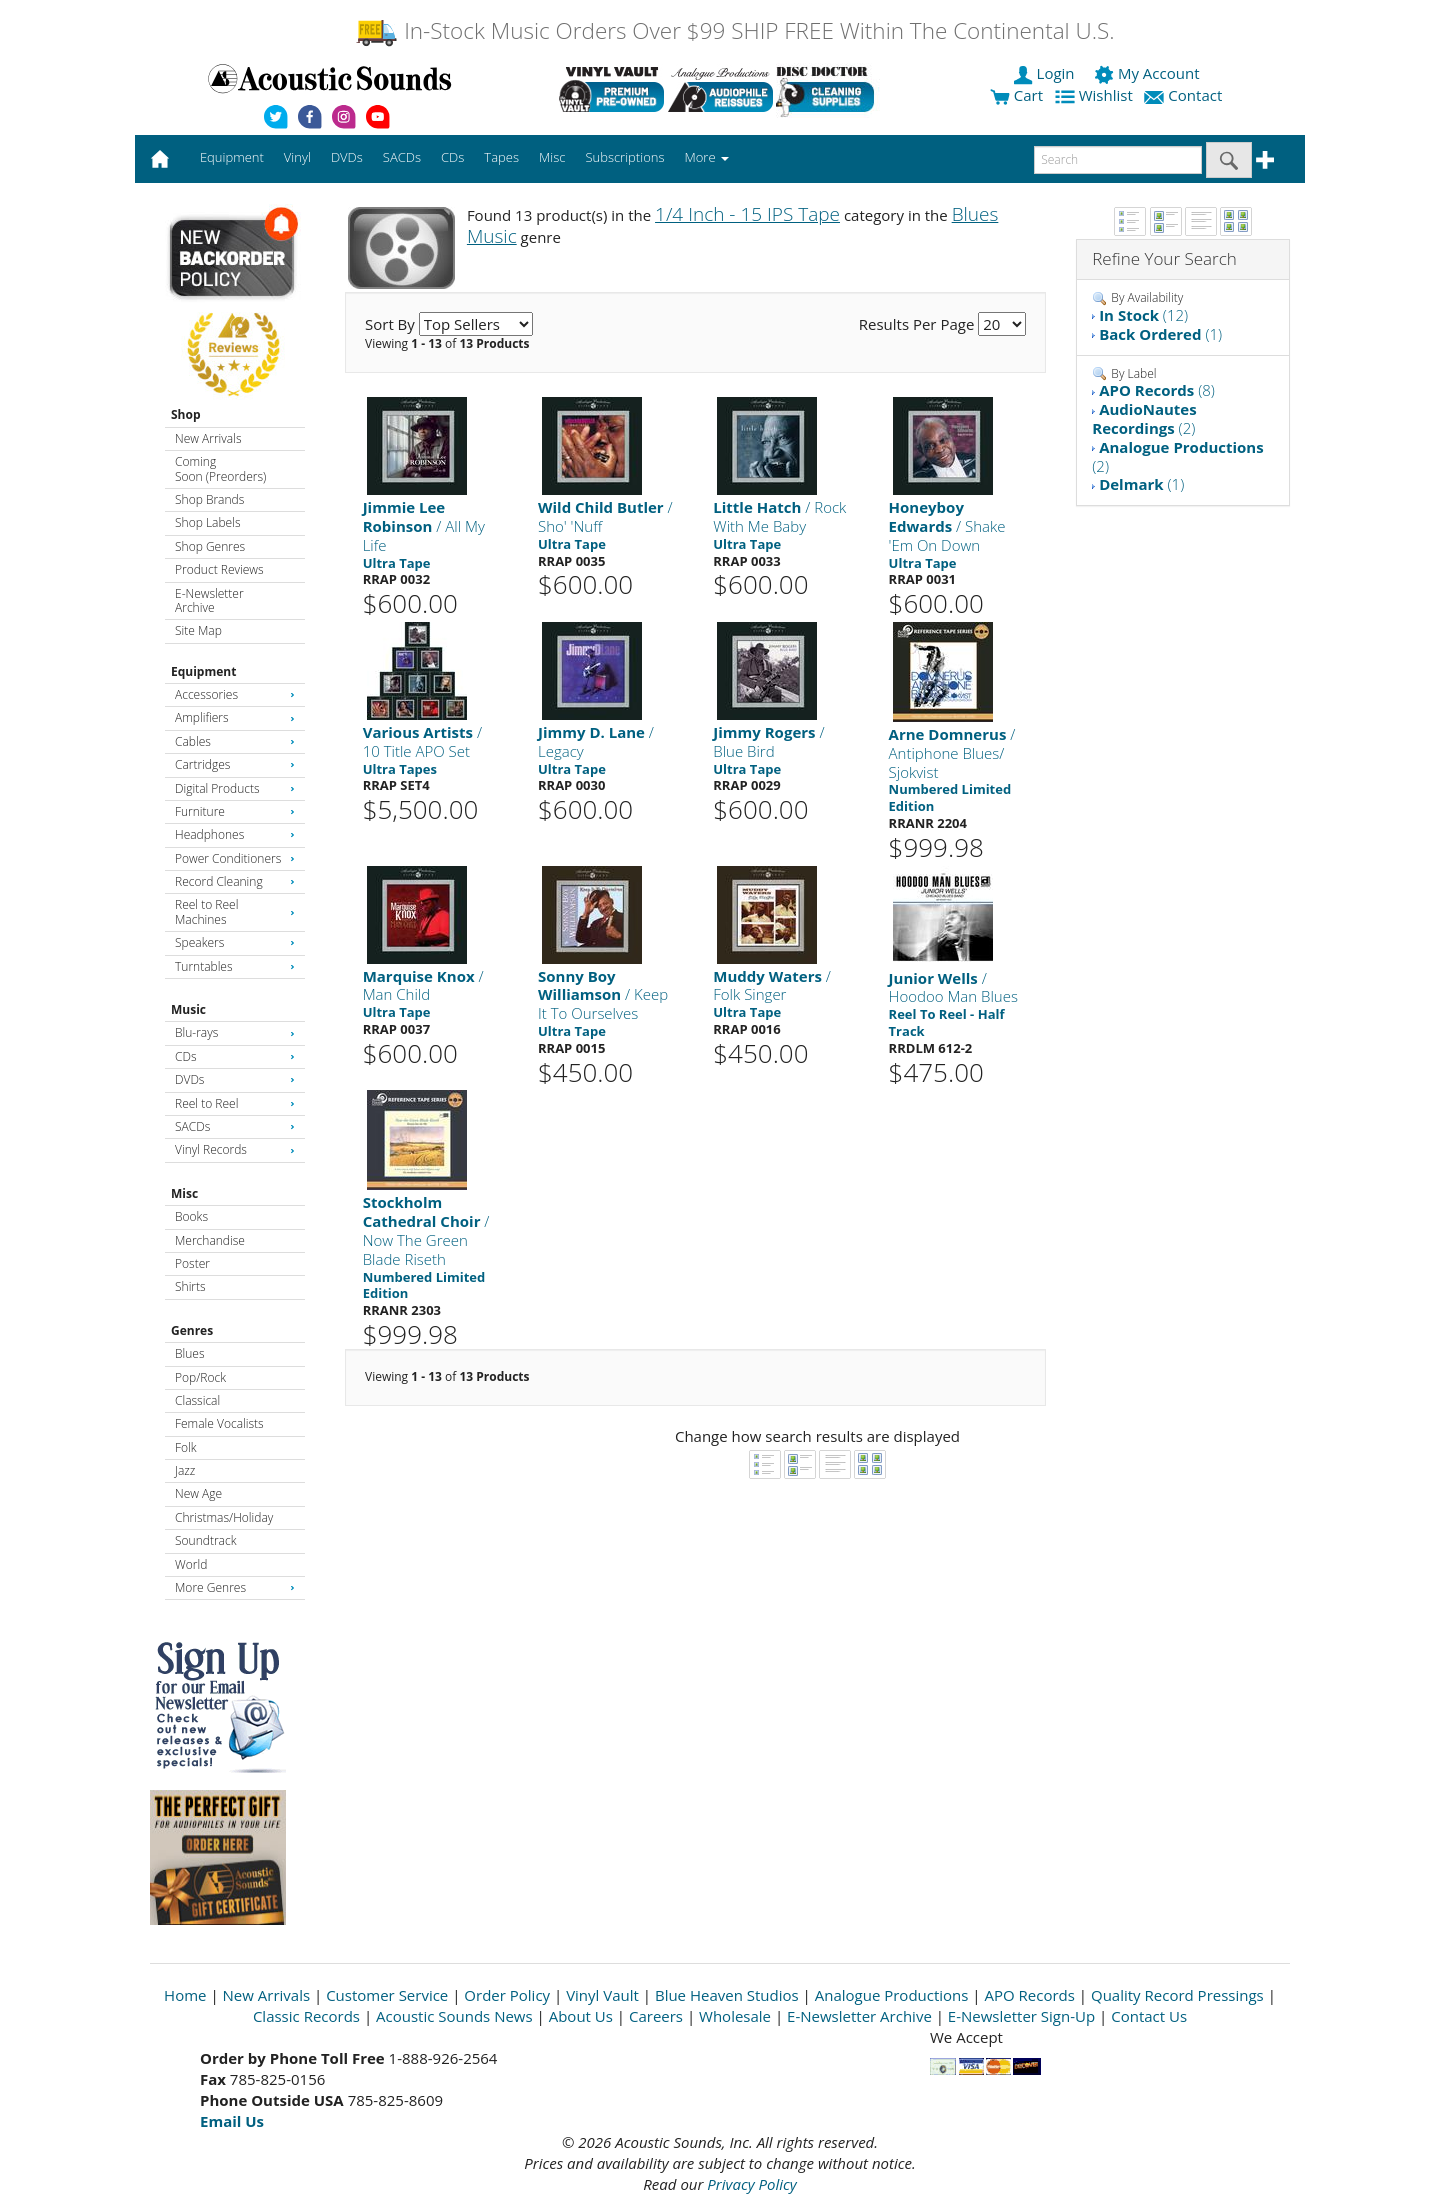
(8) (1157, 390)
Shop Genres (210, 546)
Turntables (235, 966)
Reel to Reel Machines (235, 911)
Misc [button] (552, 157)
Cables (235, 741)
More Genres (235, 1587)
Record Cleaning (235, 881)
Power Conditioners (235, 858)
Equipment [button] (232, 157)
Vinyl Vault (602, 1995)
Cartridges (235, 764)
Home (185, 1995)
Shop (186, 414)
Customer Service (387, 1995)
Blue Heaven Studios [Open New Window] (727, 1995)
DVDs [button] (347, 157)
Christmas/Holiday (224, 1517)
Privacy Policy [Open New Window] (751, 2184)
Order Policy (507, 1995)
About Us (581, 2016)
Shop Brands (209, 499)
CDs (235, 1056)
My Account (1148, 73)
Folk (186, 1447)
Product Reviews (219, 569)
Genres (192, 1330)
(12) (1143, 315)
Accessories (235, 694)
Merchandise (210, 1240)
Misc (184, 1193)
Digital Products (235, 788)
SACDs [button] (402, 157)
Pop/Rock (200, 1377)
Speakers (235, 942)
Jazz (185, 1470)
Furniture (235, 811)
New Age (198, 1493)
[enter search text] (1118, 160)
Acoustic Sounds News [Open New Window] (454, 2016)
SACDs (235, 1126)
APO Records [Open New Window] (1030, 1995)
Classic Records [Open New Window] (306, 2016)
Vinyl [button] (297, 157)
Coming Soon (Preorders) (220, 468)
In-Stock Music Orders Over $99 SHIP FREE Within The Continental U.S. (734, 30)
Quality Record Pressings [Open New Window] (1177, 1995)
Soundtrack (205, 1540)
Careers (656, 2016)
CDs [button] (452, 157)
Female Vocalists (219, 1423)
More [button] (707, 157)
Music (188, 1009)
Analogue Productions (892, 1995)
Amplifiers (235, 717)
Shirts (190, 1286)
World (191, 1564)
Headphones (235, 834)
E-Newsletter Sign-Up (1021, 2016)
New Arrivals (208, 438)
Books (191, 1216)
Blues (190, 1353)
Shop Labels (207, 522)
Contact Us (1149, 2016)
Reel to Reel (235, 1103)
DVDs (235, 1079)
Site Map (198, 630)
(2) (1144, 418)
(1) (1160, 334)
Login (1046, 73)
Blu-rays (235, 1032)
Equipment (203, 671)
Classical (197, 1400)
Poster (192, 1263)
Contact (1185, 95)
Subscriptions (624, 157)
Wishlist (1096, 95)
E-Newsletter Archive (209, 600)
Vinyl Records (235, 1149)
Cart (1016, 95)
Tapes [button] (501, 157)
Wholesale (735, 2016)
